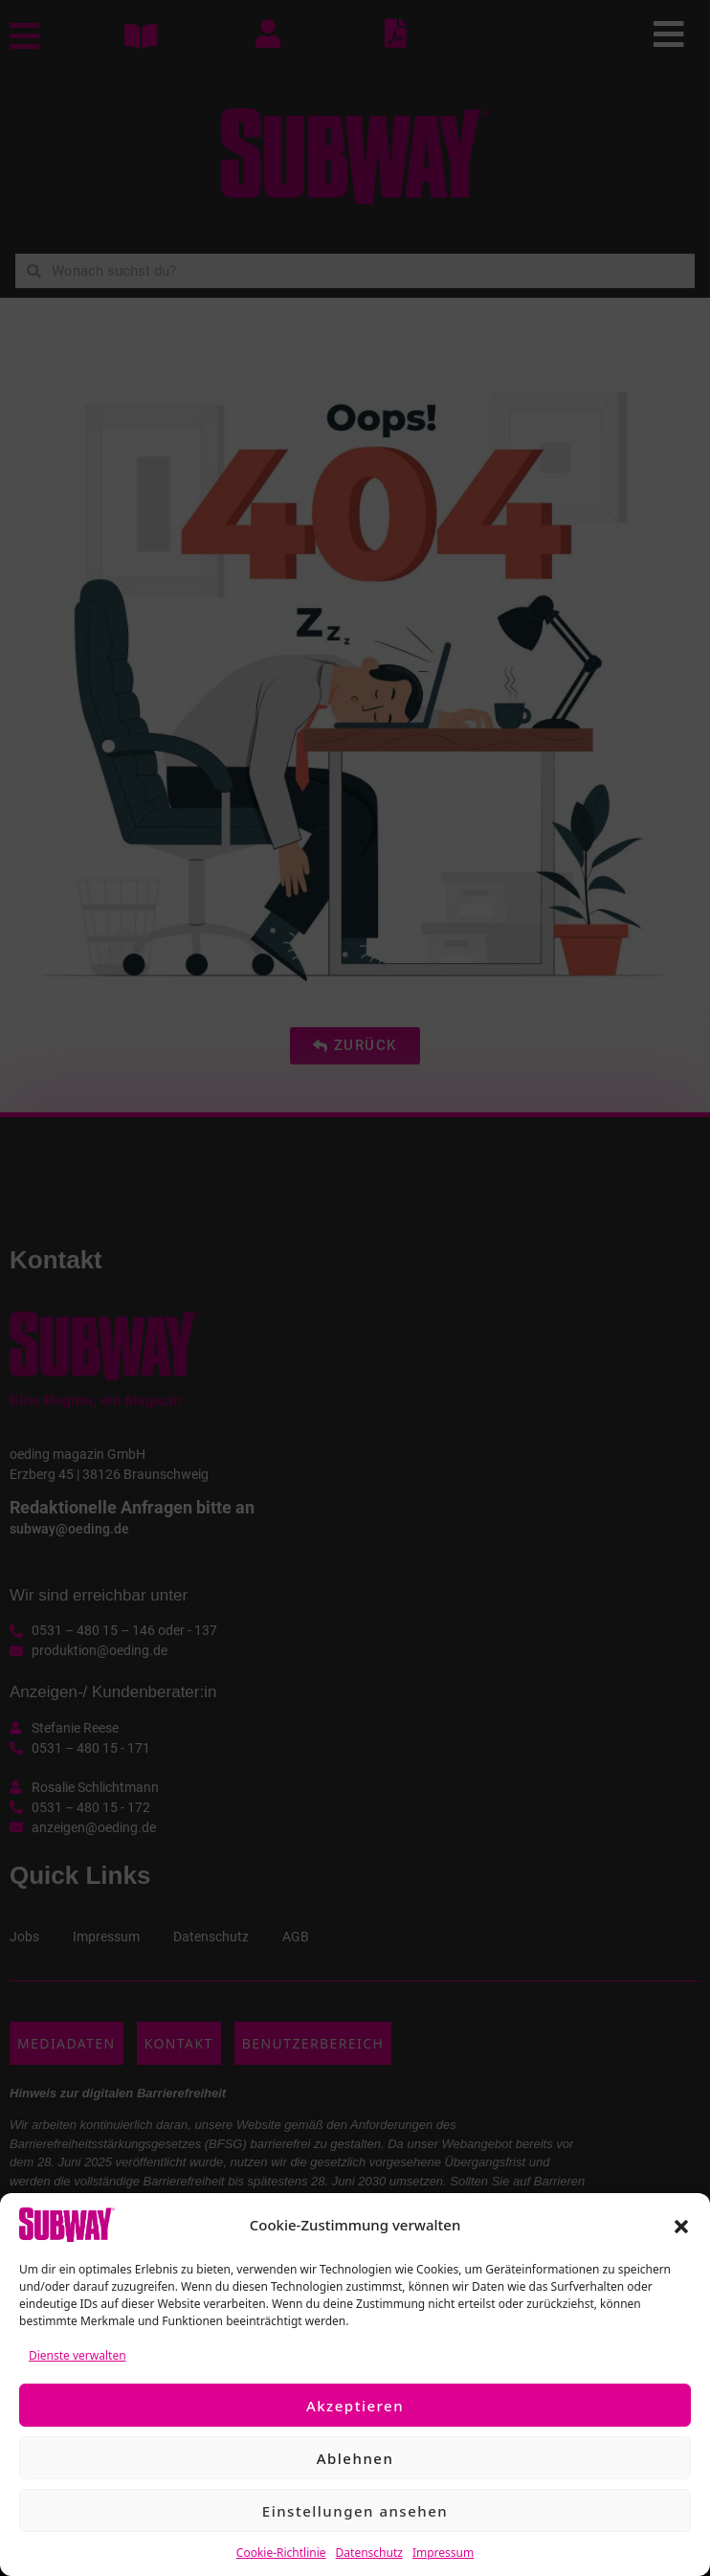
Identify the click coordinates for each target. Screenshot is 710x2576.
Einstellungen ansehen (355, 2510)
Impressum (443, 2552)
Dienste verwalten (77, 2355)
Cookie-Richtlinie (281, 2552)
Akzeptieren (355, 2405)
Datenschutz (369, 2552)
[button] (681, 2224)
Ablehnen (355, 2458)
